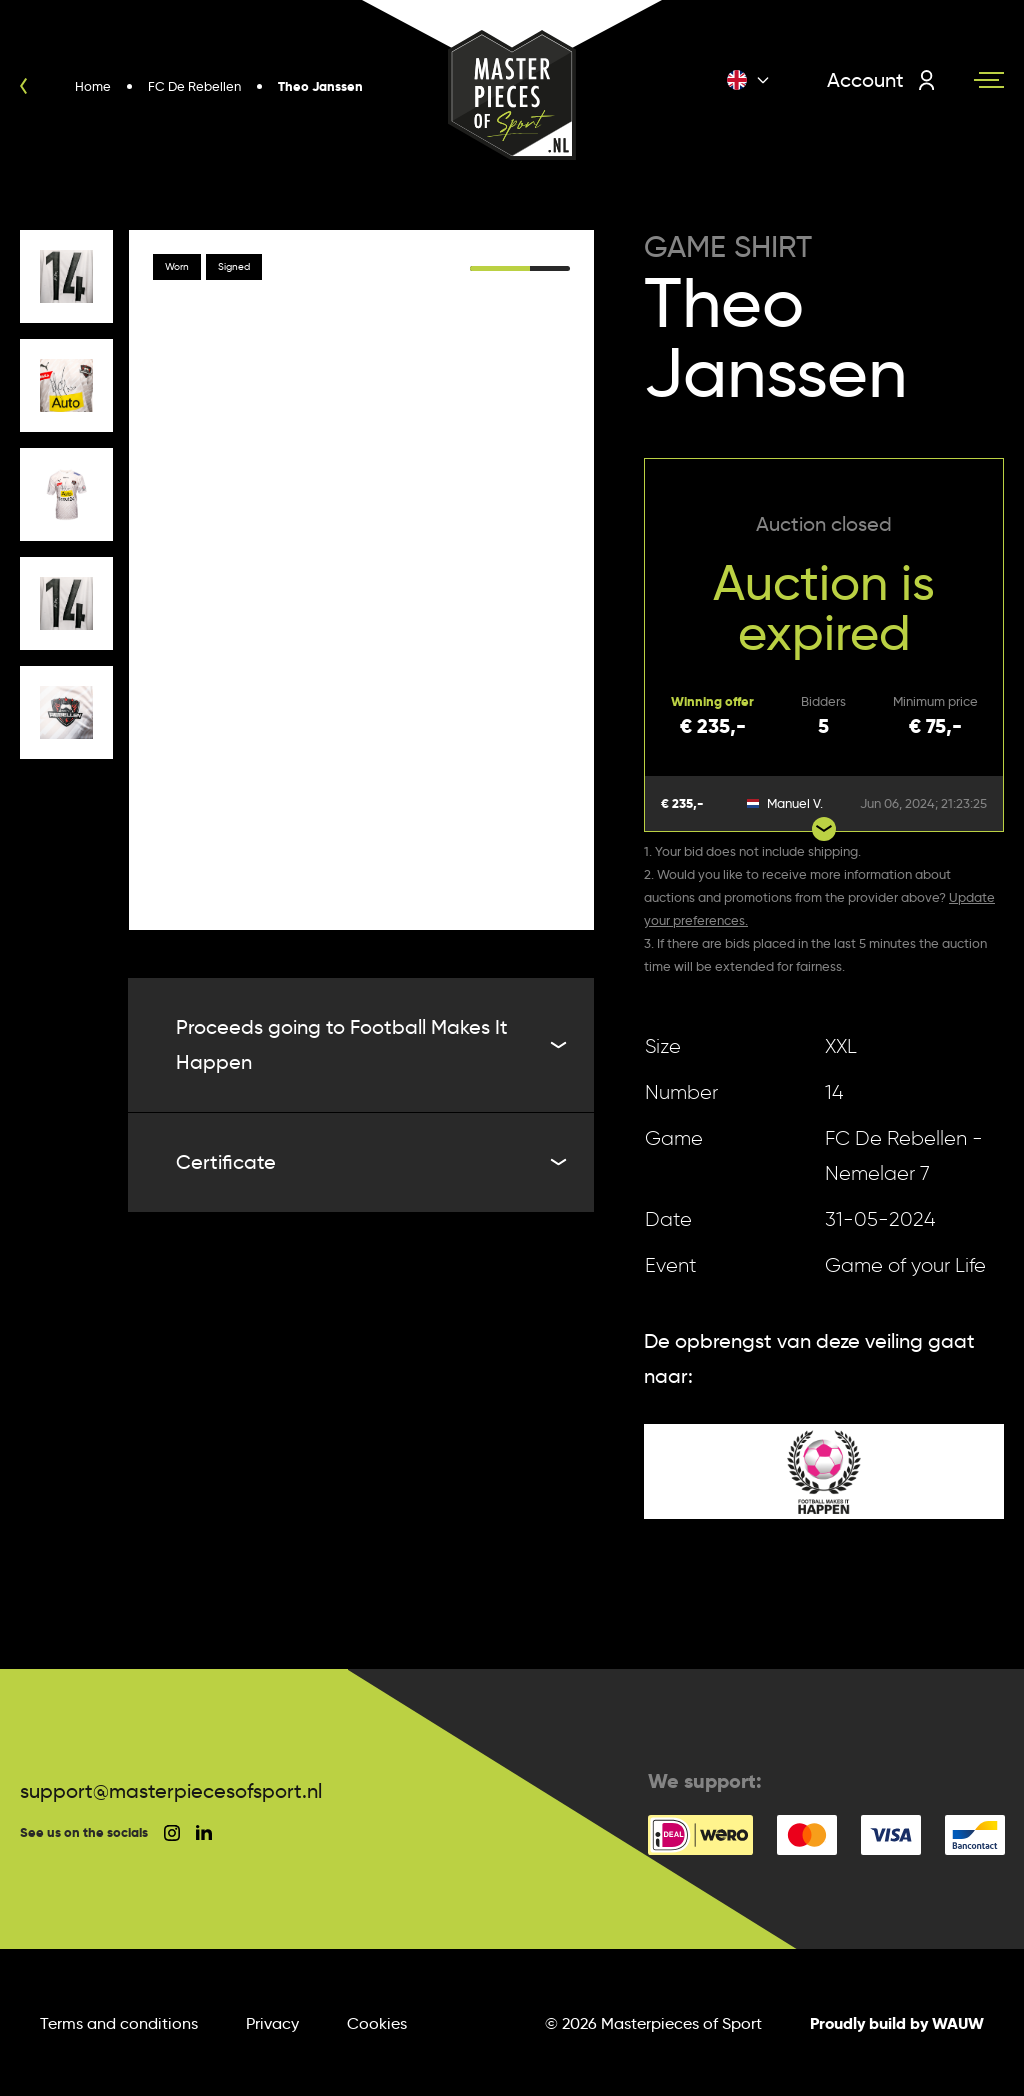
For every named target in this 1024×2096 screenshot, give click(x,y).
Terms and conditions (119, 2023)
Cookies (377, 2023)
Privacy (272, 2023)
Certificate (369, 1162)
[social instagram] (172, 1833)
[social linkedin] (204, 1832)
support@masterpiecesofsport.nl (171, 1791)
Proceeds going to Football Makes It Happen (369, 1044)
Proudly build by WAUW (897, 2023)
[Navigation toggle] (989, 80)
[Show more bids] (824, 829)
